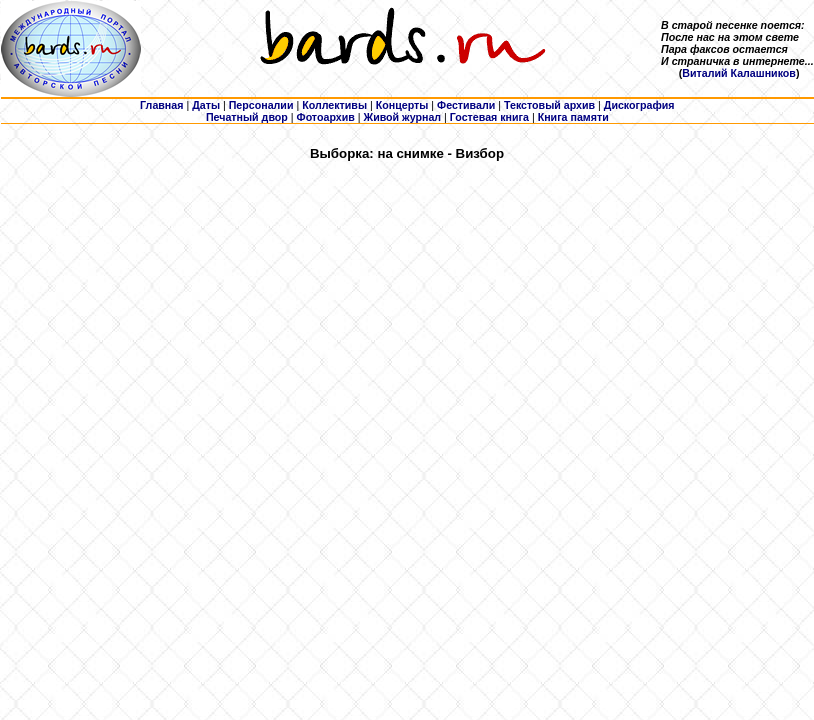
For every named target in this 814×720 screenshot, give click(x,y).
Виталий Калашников (739, 73)
